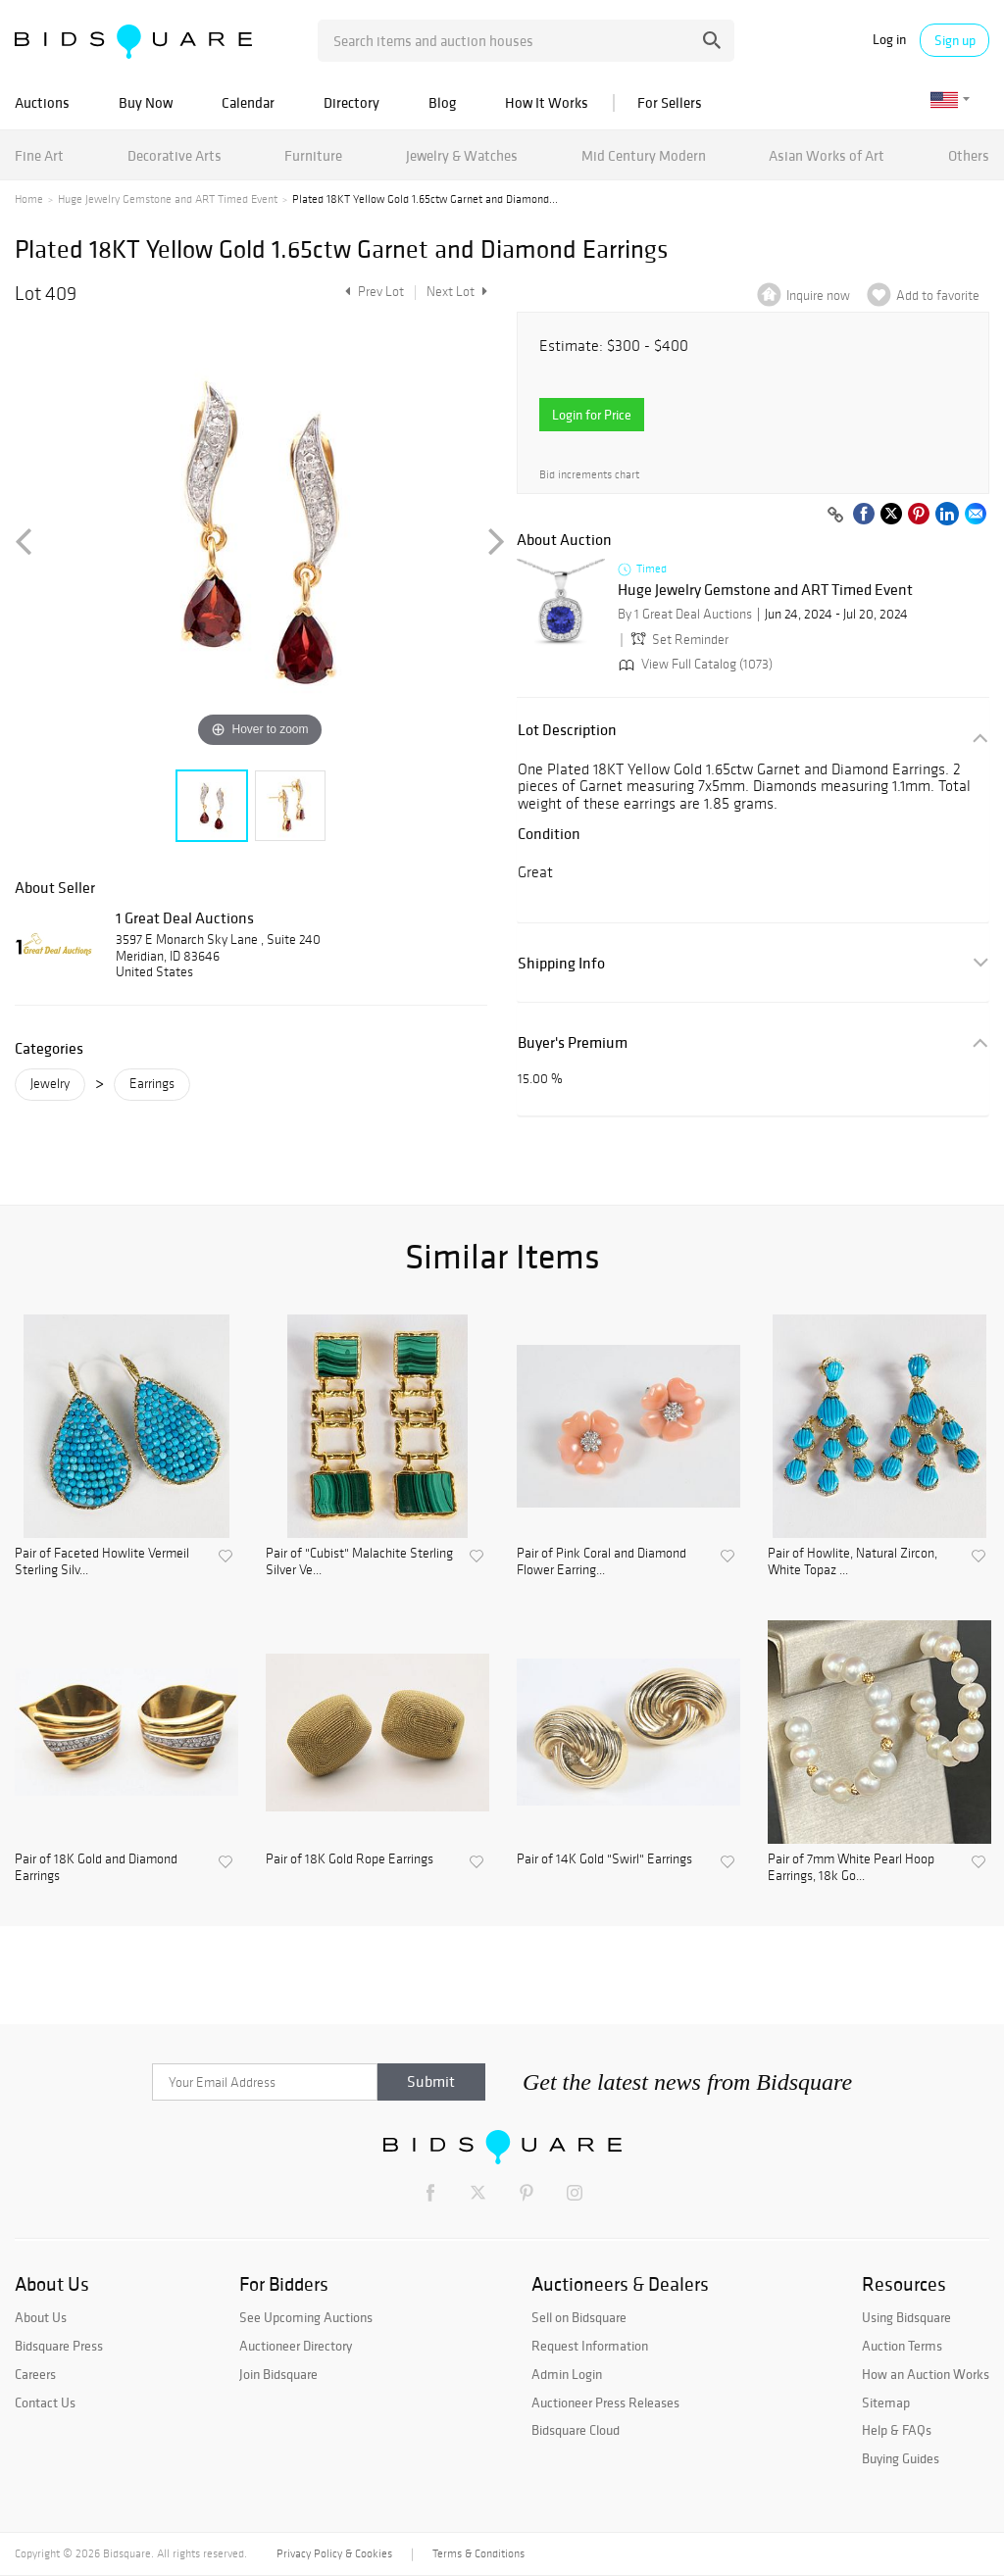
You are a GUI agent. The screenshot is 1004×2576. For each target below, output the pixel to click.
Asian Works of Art (826, 155)
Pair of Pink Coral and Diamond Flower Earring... (601, 1562)
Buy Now (146, 102)
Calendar (248, 102)
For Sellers (669, 102)
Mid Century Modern (643, 155)
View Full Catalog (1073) (694, 664)
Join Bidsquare (278, 2374)
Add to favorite (937, 295)
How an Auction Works (925, 2374)
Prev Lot (372, 291)
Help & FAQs (896, 2430)
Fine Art (39, 155)
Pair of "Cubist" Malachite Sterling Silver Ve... (359, 1562)
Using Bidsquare (906, 2317)
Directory (351, 102)
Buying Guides (900, 2458)
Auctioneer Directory (295, 2345)
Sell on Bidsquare (579, 2317)
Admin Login (566, 2374)
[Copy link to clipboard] (835, 515)
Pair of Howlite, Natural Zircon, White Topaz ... (852, 1562)
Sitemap (886, 2402)
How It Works (546, 102)
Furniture (313, 155)
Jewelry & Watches (462, 155)
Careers (35, 2374)
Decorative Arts (174, 155)
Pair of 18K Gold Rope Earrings (349, 1859)
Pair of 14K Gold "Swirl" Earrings (604, 1859)
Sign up (955, 40)
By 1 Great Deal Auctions (685, 614)
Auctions (42, 102)
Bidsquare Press (59, 2345)
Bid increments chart (589, 475)
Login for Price (591, 414)
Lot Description (567, 729)
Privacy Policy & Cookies (334, 2553)
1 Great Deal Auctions (185, 917)
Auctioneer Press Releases (605, 2402)
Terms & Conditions (478, 2553)
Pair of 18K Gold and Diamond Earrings (96, 1868)
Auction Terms (902, 2345)
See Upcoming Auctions (306, 2317)
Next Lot (457, 291)
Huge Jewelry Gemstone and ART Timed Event (167, 199)
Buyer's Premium (573, 1042)
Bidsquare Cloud (575, 2430)
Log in (889, 39)
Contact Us (45, 2402)
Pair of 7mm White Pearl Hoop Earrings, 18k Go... (851, 1868)
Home (29, 199)
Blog (442, 102)
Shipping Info (561, 963)
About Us (41, 2317)
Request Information (589, 2345)
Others (968, 155)
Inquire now (818, 295)
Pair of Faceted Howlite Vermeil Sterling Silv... (102, 1562)
